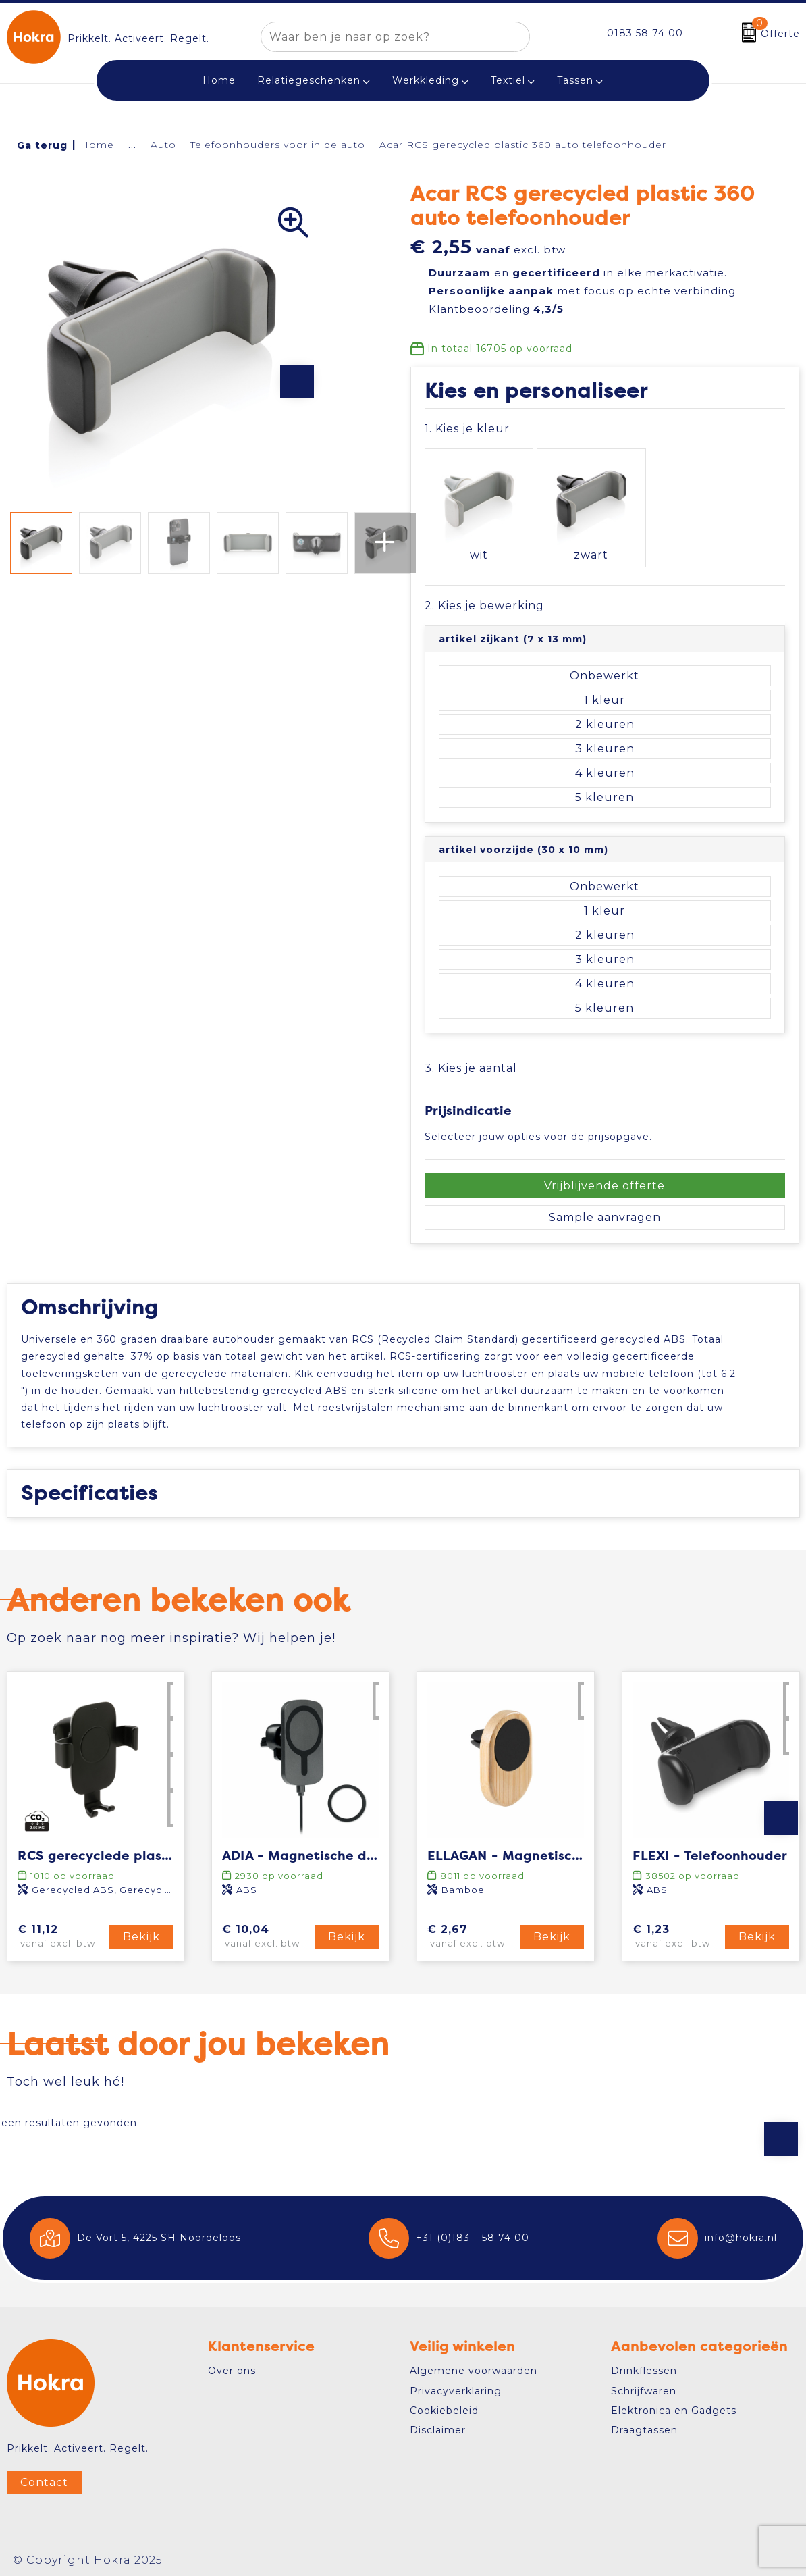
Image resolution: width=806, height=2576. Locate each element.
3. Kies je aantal (471, 1045)
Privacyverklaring (456, 2385)
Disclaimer (438, 2425)
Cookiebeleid (444, 2405)
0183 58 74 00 (645, 33)
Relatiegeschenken (308, 80)
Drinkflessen (644, 2365)
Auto (163, 144)
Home (97, 144)
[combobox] (380, 37)
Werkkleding (425, 80)
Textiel (508, 80)
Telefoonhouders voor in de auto (277, 144)
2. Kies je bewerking (484, 583)
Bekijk (141, 1931)
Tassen (575, 80)
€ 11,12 (62, 1931)
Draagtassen (644, 2425)
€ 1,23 (677, 1931)
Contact (44, 2477)
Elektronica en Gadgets (673, 2405)
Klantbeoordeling (496, 309)
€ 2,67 (471, 1931)
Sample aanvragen (605, 1195)
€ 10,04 (266, 1931)
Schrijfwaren (643, 2385)
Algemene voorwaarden (473, 2365)
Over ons (232, 2365)
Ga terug (42, 145)
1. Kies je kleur (467, 428)
